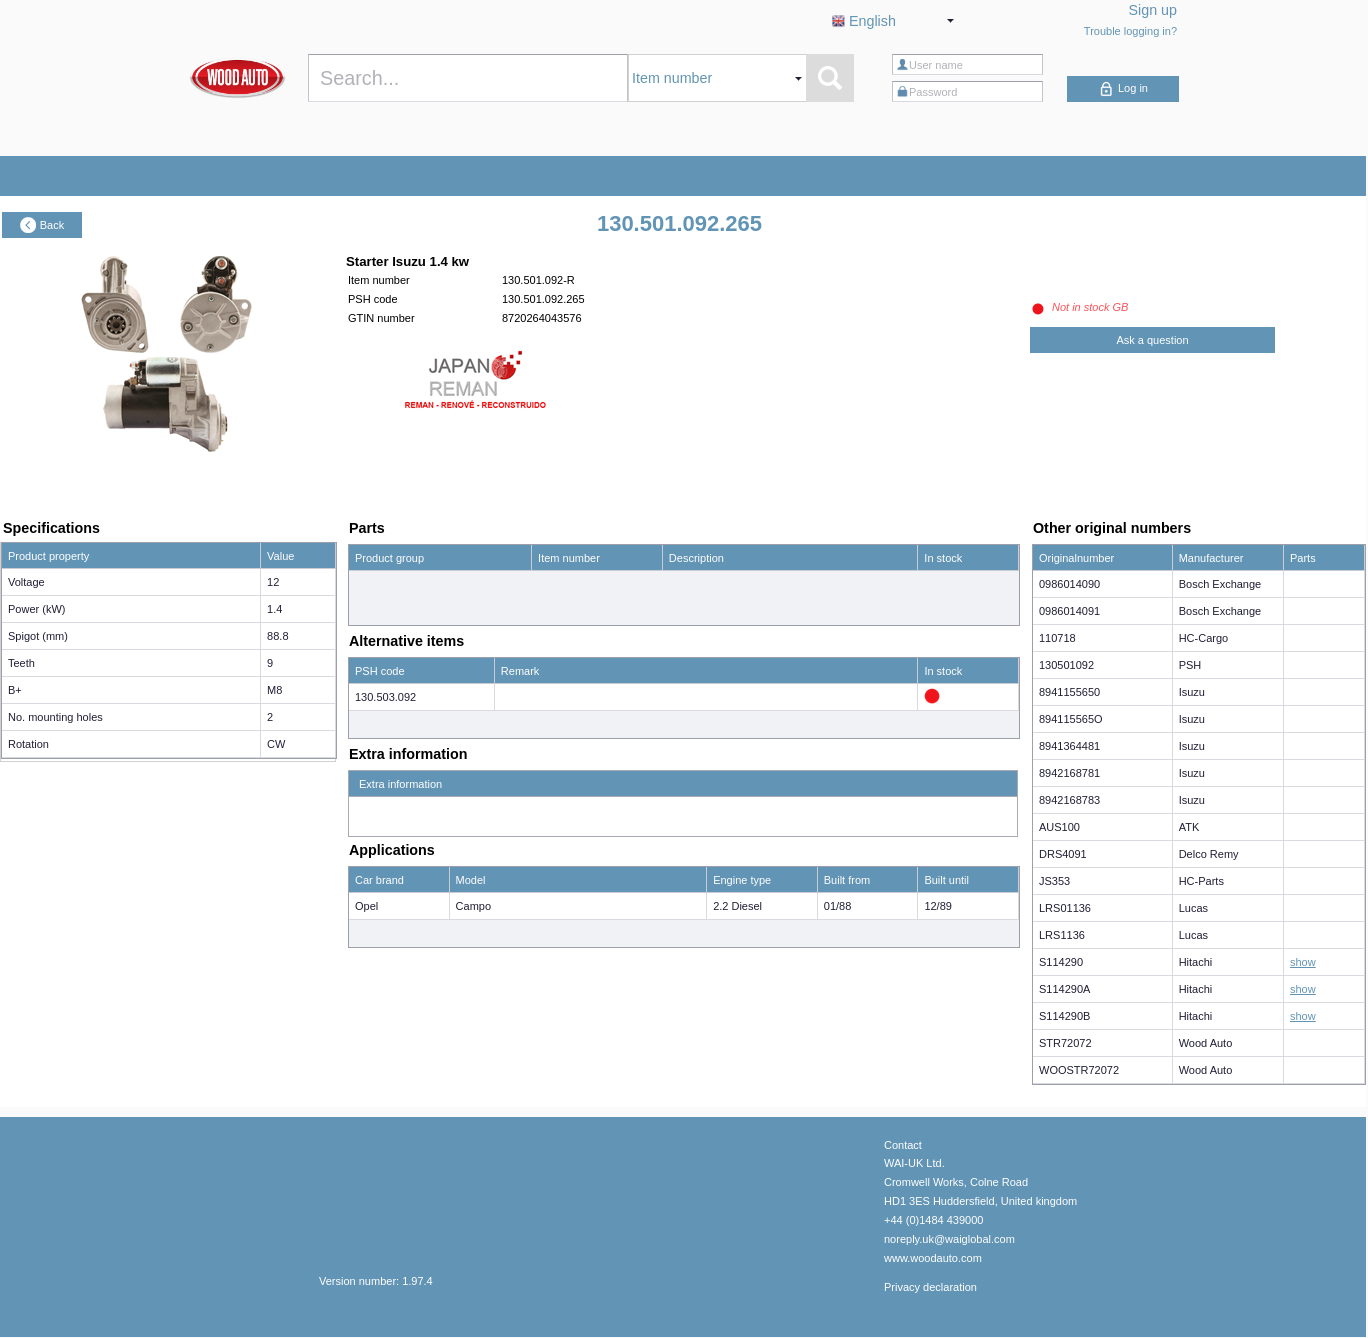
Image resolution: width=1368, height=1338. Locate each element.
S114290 (1061, 962)
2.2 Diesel (737, 906)
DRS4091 (1063, 854)
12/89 (938, 906)
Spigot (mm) (38, 636)
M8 (274, 690)
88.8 (277, 636)
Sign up (1153, 10)
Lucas (1193, 908)
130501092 (1066, 665)
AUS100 (1059, 827)
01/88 (838, 906)
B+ (15, 690)
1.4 (274, 609)
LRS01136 (1065, 908)
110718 (1057, 638)
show (1303, 962)
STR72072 (1065, 1043)
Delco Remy (1209, 854)
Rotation (28, 744)
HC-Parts (1201, 881)
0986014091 (1069, 611)
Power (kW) (36, 609)
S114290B (1064, 1016)
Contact (903, 1145)
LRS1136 (1062, 935)
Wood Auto (1206, 1043)
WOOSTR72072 (1079, 1070)
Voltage (26, 582)
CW (276, 744)
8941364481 (1069, 746)
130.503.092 (385, 697)
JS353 (1054, 881)
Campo (473, 906)
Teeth (21, 663)
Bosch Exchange (1220, 584)
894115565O (1071, 719)
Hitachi (1196, 962)
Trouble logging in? (1130, 31)
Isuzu (1192, 692)
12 (273, 582)
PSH (1190, 665)
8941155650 (1069, 692)
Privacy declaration (930, 1287)
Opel (366, 906)
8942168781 (1069, 773)
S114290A (1064, 989)
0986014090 (1069, 584)
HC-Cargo (1204, 638)
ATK (1189, 827)
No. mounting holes (55, 717)
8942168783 (1069, 800)
